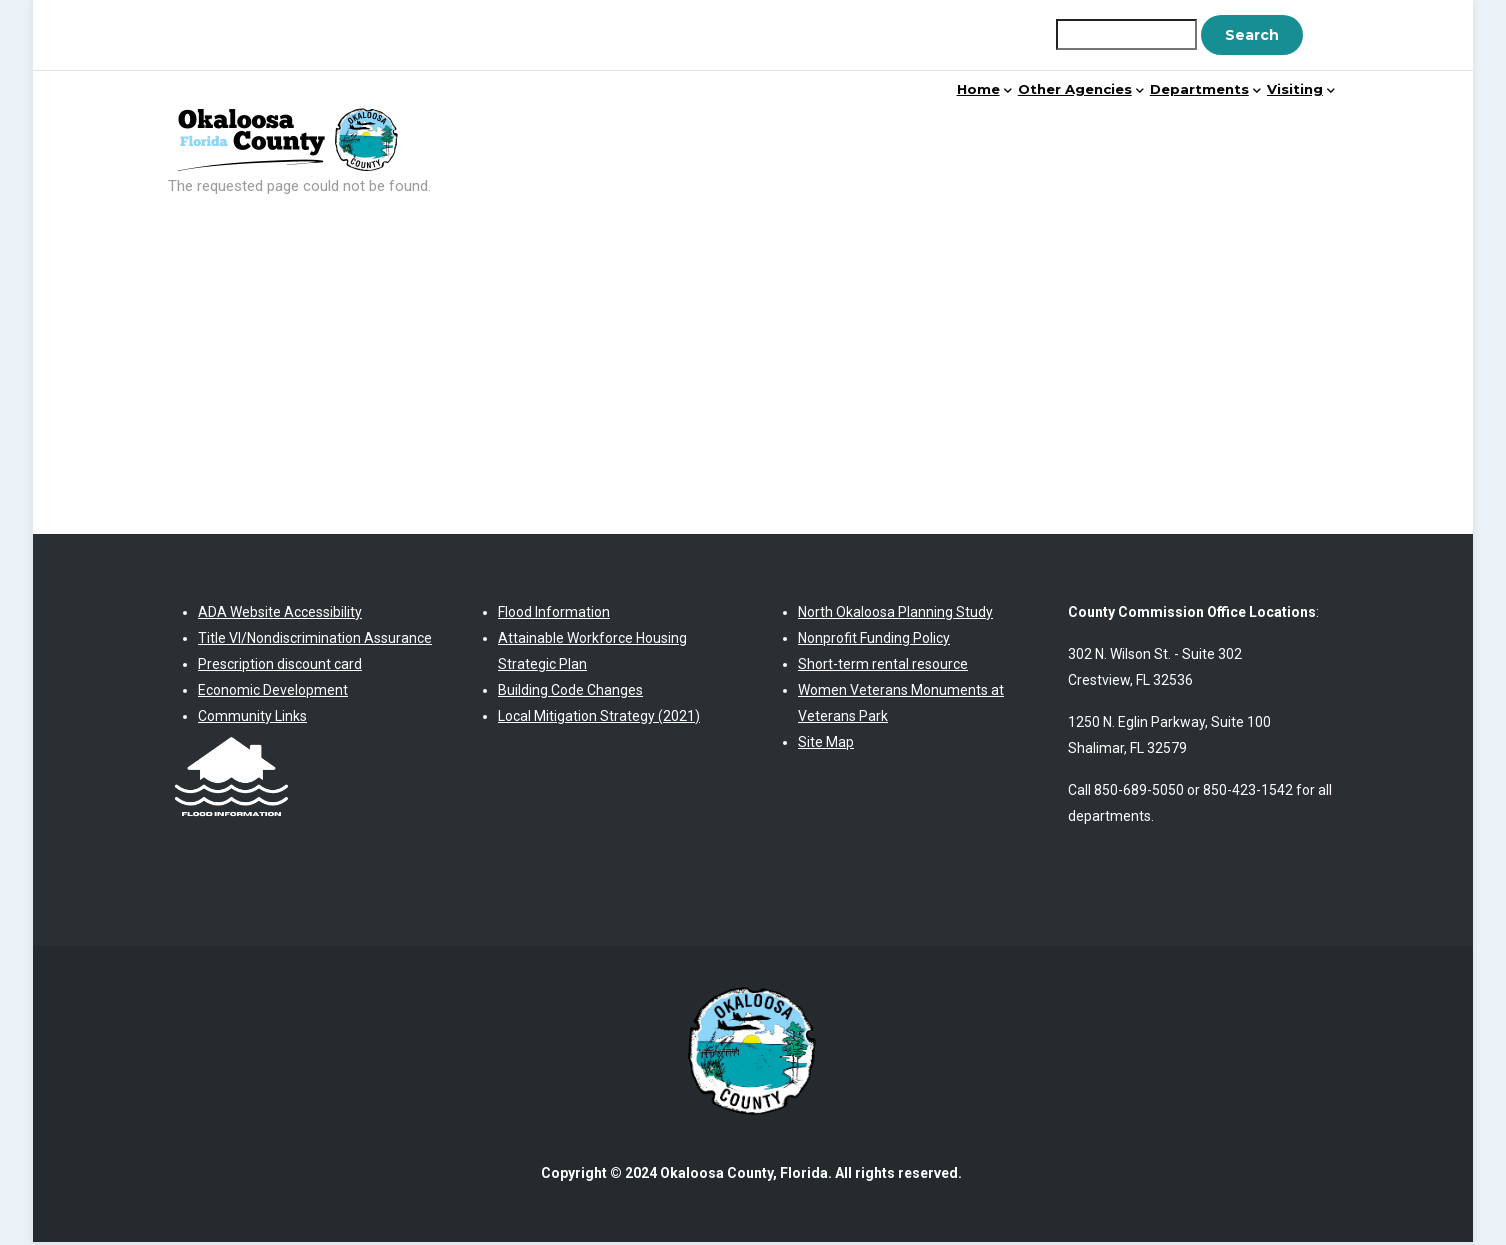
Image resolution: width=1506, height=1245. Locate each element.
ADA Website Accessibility (280, 614)
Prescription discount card (280, 666)
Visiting (1285, 124)
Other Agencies (996, 124)
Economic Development (273, 692)
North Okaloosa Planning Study (895, 614)
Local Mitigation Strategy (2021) (599, 718)
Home (863, 124)
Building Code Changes (570, 692)
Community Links (252, 718)
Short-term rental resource (883, 666)
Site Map (826, 744)
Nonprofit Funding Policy (874, 640)
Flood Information (554, 614)
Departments (1156, 124)
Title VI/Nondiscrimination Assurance (315, 640)
